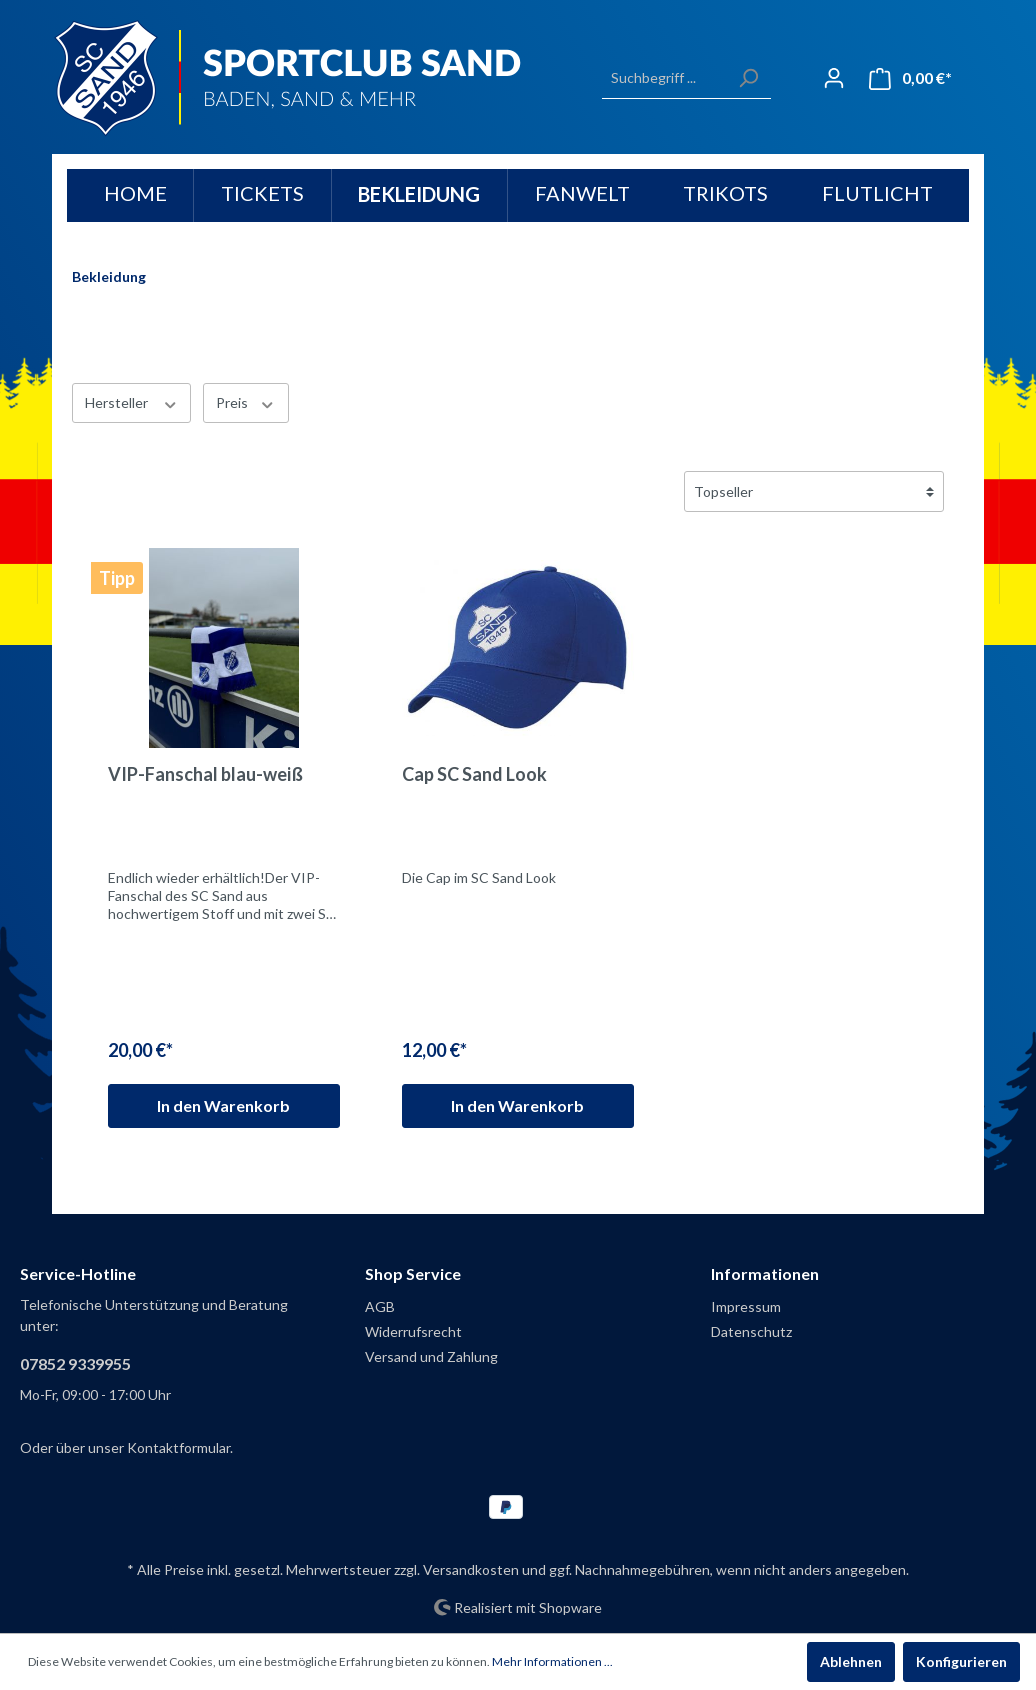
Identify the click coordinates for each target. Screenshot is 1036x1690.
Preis (246, 402)
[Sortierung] (814, 491)
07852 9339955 (75, 1363)
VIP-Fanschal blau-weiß (205, 774)
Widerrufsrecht (413, 1331)
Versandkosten (471, 1569)
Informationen (765, 1273)
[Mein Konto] (834, 78)
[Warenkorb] (910, 78)
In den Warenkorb (223, 1105)
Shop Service (413, 1273)
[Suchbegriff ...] (664, 78)
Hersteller (132, 402)
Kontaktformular (178, 1447)
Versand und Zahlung (431, 1356)
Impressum (746, 1306)
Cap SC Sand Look (474, 774)
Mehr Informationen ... (552, 1661)
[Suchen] (748, 78)
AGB (380, 1306)
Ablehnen (851, 1661)
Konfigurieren (961, 1661)
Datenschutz (751, 1331)
